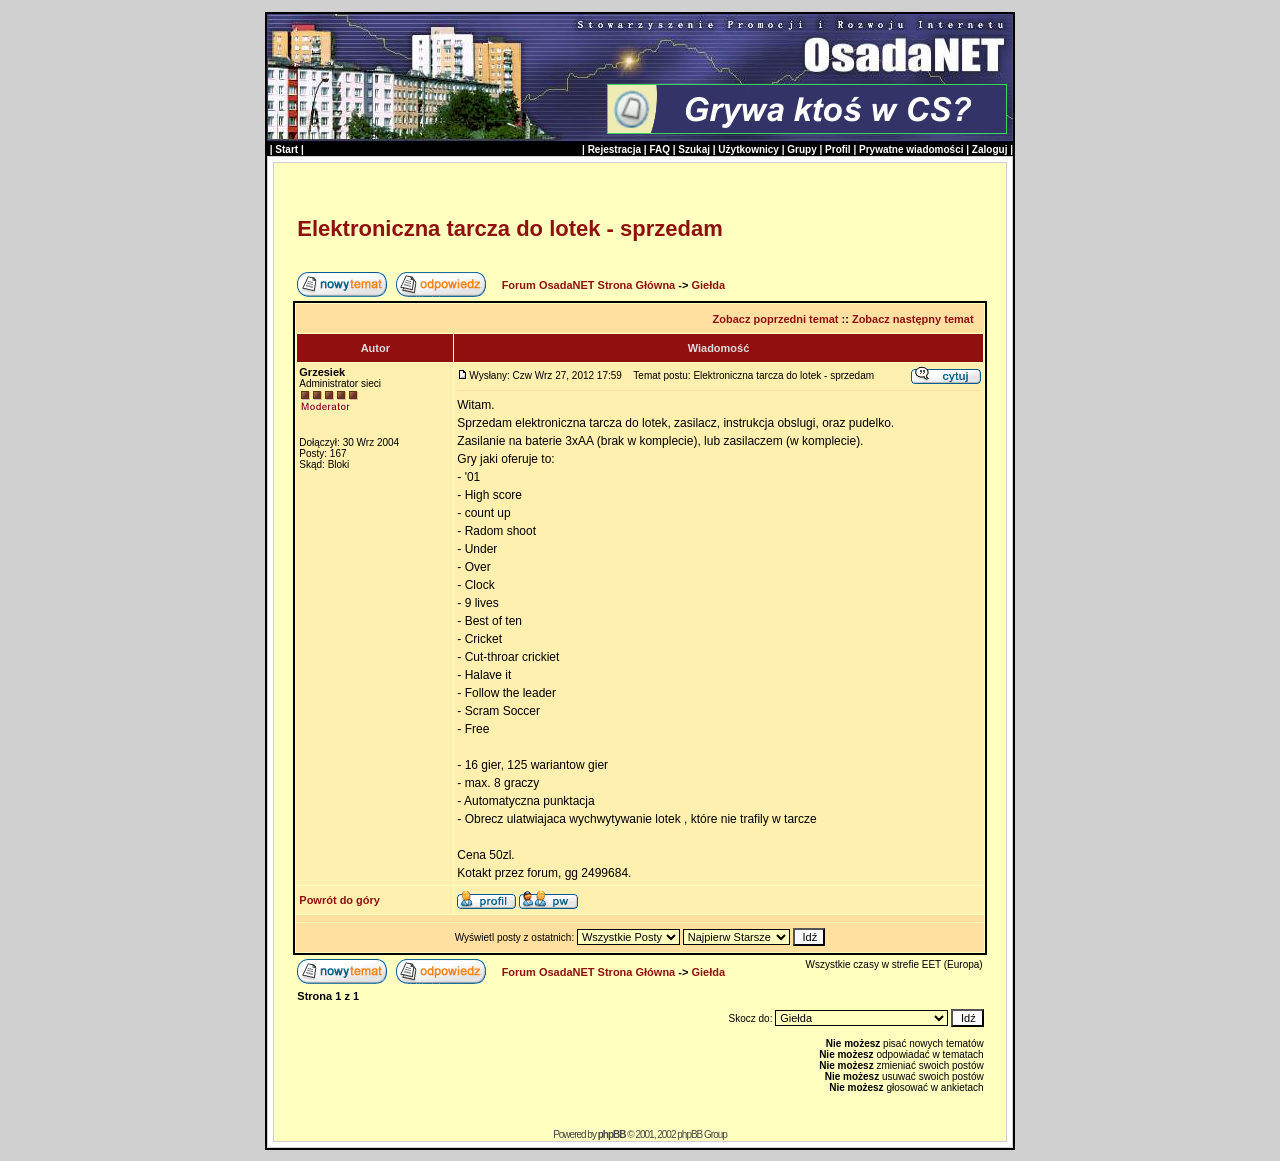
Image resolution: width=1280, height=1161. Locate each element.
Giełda (708, 285)
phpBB (612, 1134)
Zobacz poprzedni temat (776, 319)
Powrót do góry (339, 900)
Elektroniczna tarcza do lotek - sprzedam (509, 228)
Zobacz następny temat (913, 319)
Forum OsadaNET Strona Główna (589, 285)
